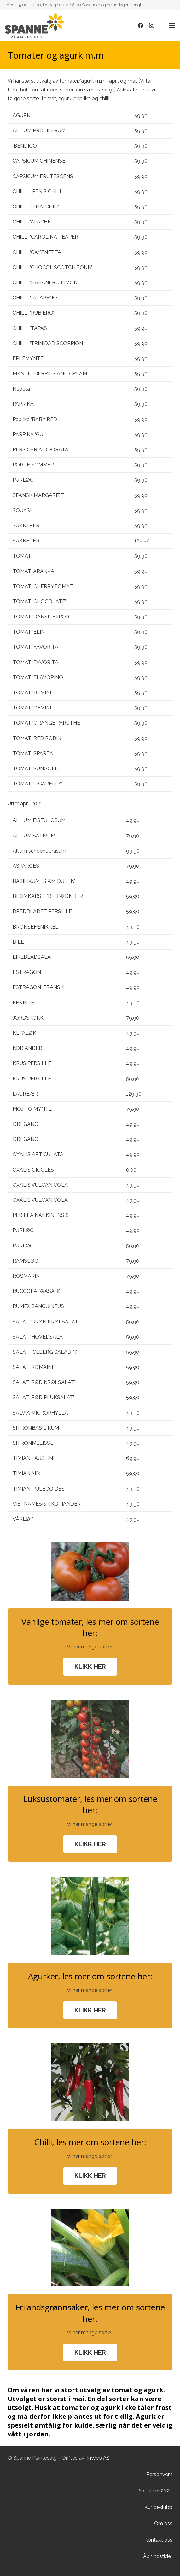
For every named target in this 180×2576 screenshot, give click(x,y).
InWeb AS (98, 2458)
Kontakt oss (158, 2540)
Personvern (159, 2474)
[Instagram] (152, 25)
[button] (172, 25)
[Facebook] (140, 25)
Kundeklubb (158, 2507)
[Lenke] (35, 25)
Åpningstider (157, 2556)
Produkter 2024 (154, 2491)
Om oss (163, 2524)
